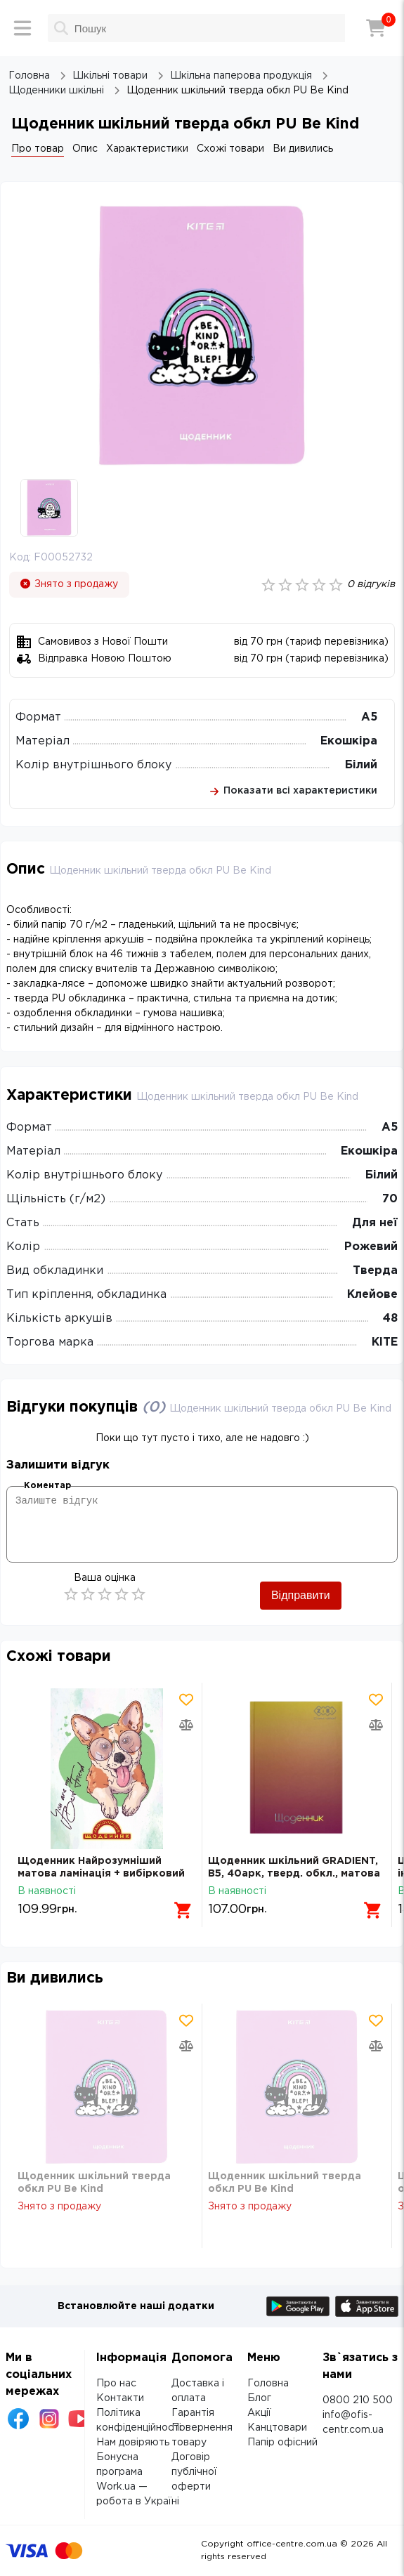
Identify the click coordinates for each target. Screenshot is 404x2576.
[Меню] (22, 28)
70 (390, 1199)
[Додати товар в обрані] (186, 1699)
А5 (369, 717)
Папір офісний (282, 2442)
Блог (259, 2398)
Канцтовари (277, 2428)
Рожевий (371, 1247)
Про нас (116, 2383)
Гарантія (192, 2413)
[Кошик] (376, 28)
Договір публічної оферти (194, 2472)
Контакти (120, 2398)
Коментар (47, 1486)
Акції (259, 2413)
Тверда (375, 1271)
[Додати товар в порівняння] (186, 1725)
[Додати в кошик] (183, 1910)
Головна (268, 2383)
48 (390, 1318)
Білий (361, 765)
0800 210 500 (357, 2400)
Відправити (300, 1595)
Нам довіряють (132, 2442)
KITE (385, 1342)
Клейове (372, 1294)
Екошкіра (348, 741)
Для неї (375, 1223)
